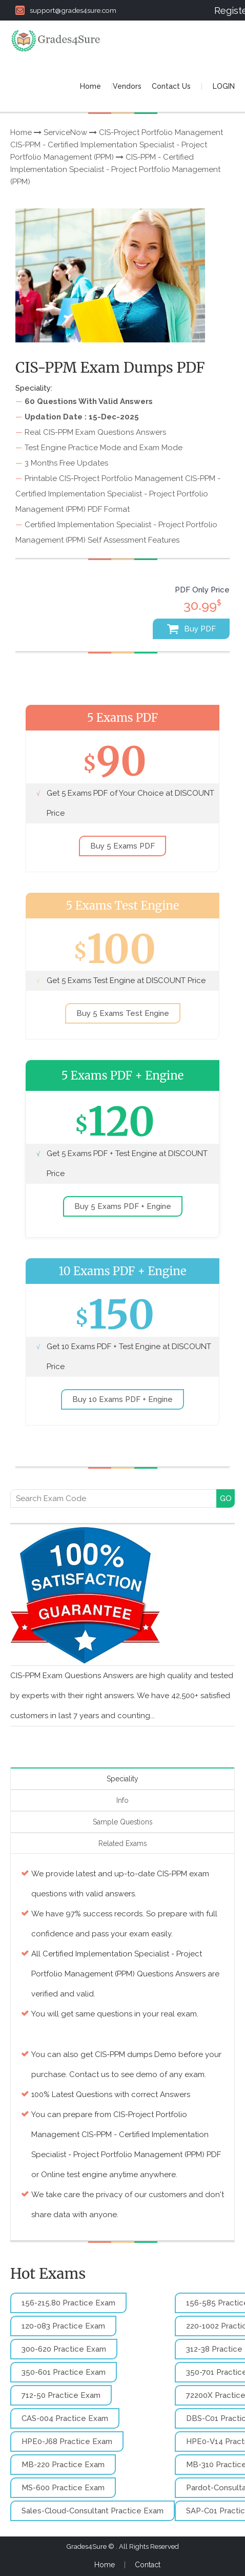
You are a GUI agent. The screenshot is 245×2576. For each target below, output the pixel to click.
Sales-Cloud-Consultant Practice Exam (93, 2510)
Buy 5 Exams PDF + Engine (122, 1206)
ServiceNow (65, 132)
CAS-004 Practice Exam (65, 2418)
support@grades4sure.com (65, 10)
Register (224, 10)
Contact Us (171, 86)
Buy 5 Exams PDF (122, 846)
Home (90, 86)
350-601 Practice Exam (64, 2372)
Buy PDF (191, 628)
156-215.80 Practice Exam (68, 2303)
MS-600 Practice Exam (63, 2487)
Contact (147, 2565)
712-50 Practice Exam (61, 2395)
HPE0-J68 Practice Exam (67, 2441)
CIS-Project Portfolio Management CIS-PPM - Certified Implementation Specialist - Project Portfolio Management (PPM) (116, 145)
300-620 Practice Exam (64, 2349)
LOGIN (224, 86)
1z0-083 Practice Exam (63, 2326)
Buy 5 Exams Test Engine (122, 1013)
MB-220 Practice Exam (63, 2464)
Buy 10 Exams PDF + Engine (122, 1399)
